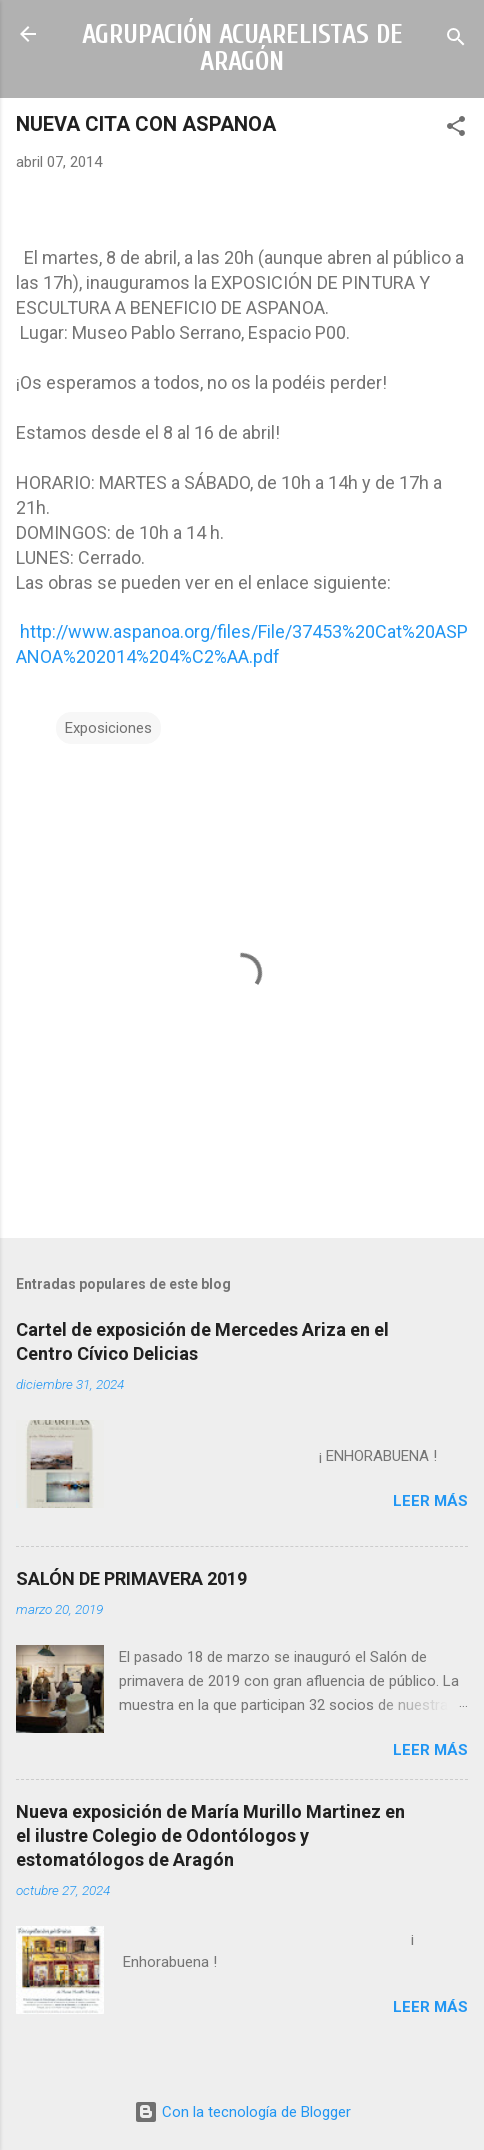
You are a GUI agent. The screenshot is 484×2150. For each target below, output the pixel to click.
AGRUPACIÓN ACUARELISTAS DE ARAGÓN (242, 48)
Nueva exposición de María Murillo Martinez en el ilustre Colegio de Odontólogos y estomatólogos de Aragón (210, 1835)
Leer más (430, 1501)
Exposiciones (108, 728)
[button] (456, 129)
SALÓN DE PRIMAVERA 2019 (131, 1578)
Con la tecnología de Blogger (242, 2112)
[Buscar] (456, 40)
